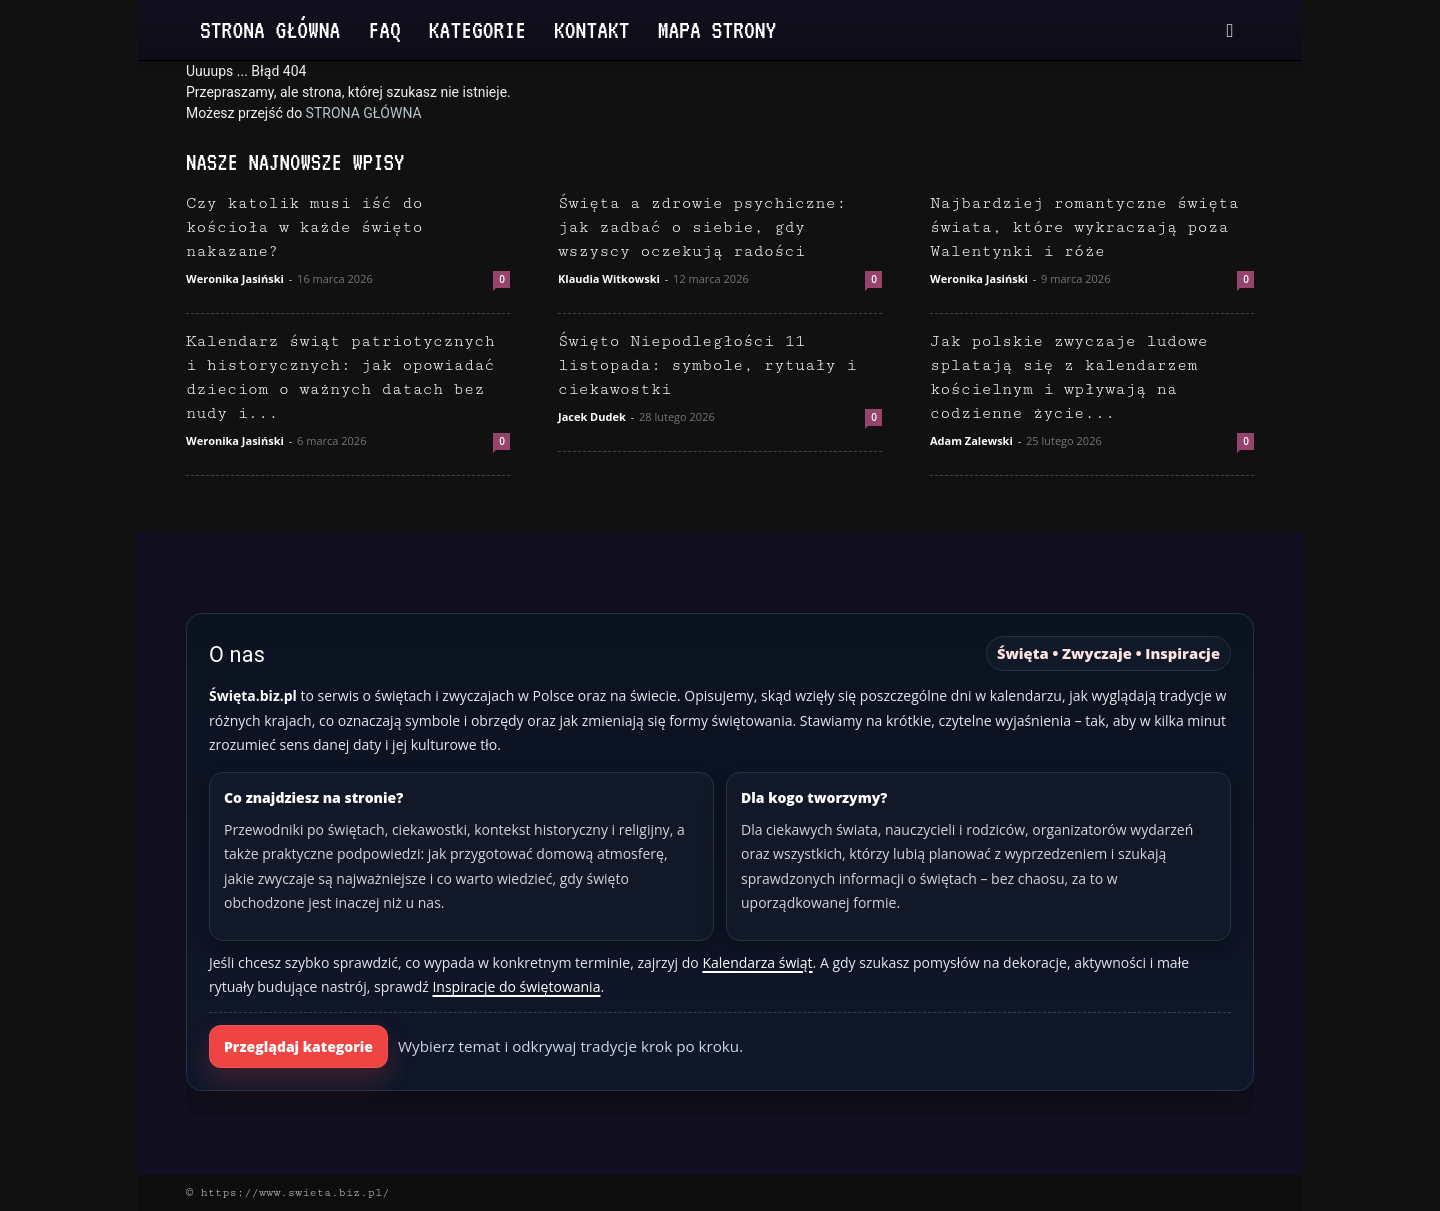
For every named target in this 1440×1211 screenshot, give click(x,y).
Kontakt (592, 29)
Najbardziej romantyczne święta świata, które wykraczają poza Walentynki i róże (1084, 227)
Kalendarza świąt (757, 962)
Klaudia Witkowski (609, 278)
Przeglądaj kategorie (298, 1046)
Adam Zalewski (971, 440)
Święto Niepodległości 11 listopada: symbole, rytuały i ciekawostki (707, 365)
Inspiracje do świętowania (516, 986)
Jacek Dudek (592, 416)
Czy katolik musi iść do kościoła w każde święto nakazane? (304, 227)
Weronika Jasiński (235, 278)
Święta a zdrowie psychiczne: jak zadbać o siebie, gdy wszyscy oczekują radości (702, 227)
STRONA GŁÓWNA (364, 113)
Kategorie (477, 29)
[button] (1230, 31)
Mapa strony (717, 29)
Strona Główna (270, 29)
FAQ (384, 29)
